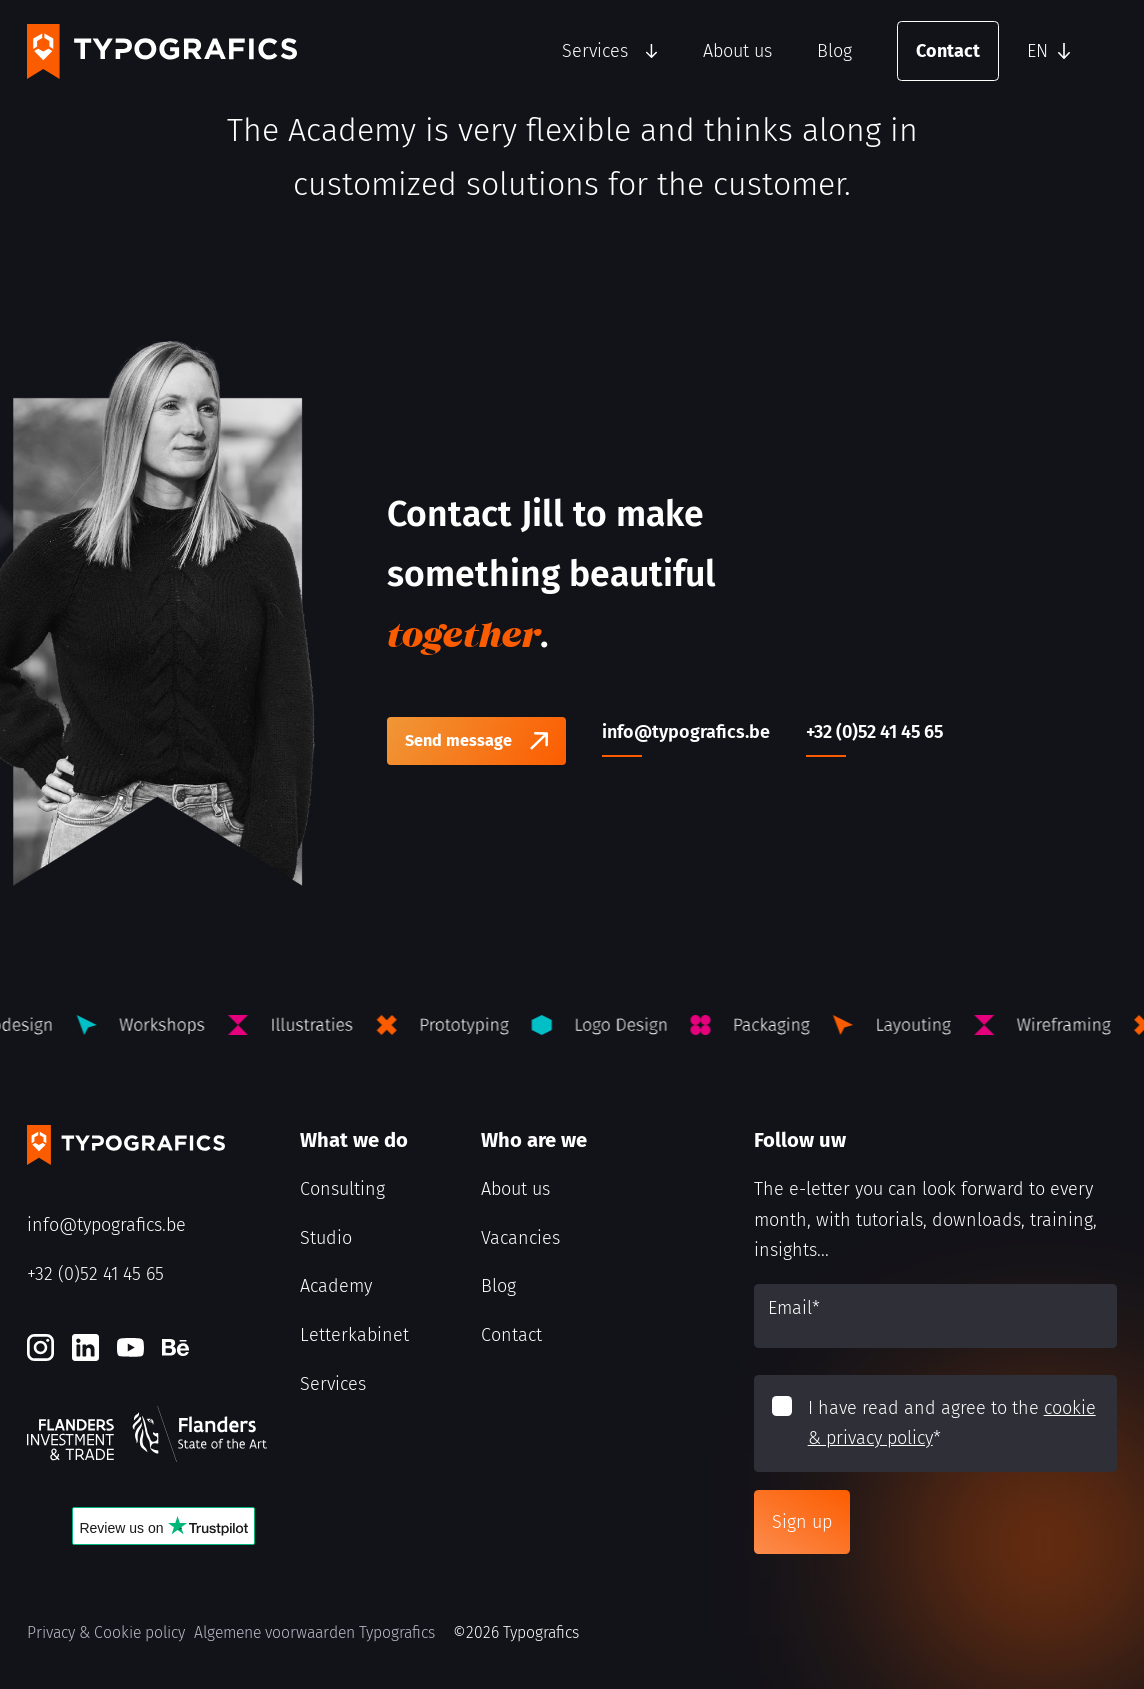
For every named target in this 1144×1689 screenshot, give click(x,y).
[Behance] (175, 1347)
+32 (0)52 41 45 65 (95, 1274)
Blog (834, 51)
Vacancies (520, 1238)
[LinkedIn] (85, 1347)
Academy (336, 1286)
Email (794, 1308)
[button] (1067, 51)
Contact (948, 51)
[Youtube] (130, 1347)
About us (737, 51)
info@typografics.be (106, 1225)
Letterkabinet (354, 1335)
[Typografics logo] (162, 51)
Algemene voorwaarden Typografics (314, 1632)
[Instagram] (40, 1347)
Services (595, 51)
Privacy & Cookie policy (106, 1632)
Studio (326, 1238)
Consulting (342, 1189)
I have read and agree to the (952, 1423)
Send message (458, 740)
